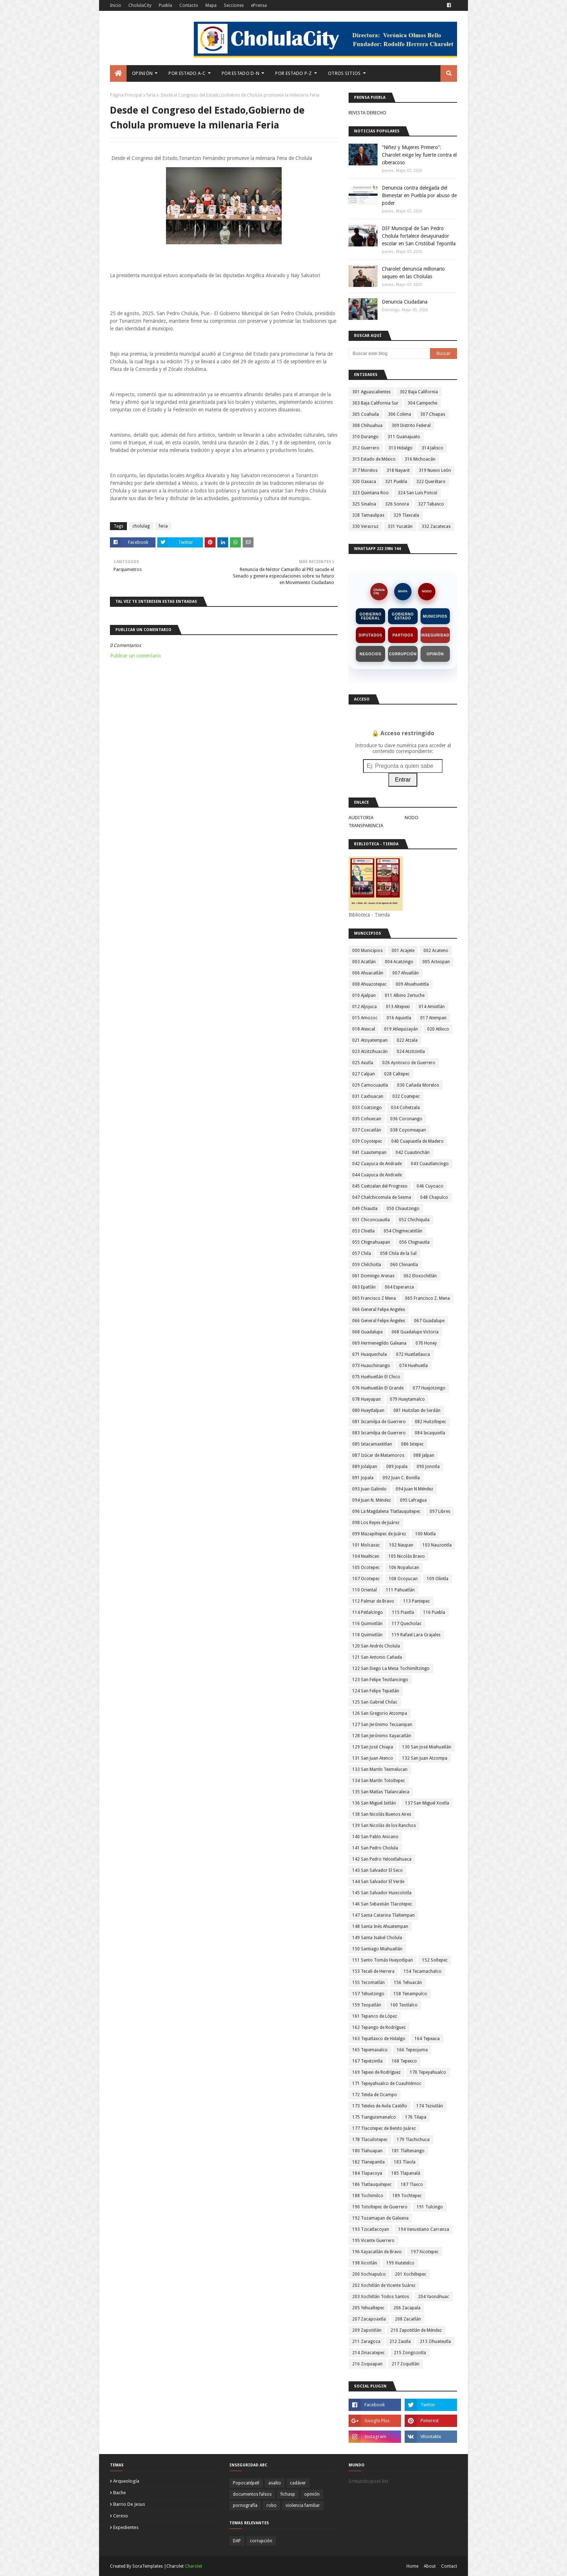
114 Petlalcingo (367, 1612)
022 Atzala (407, 1040)
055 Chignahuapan (371, 1242)
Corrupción (403, 654)
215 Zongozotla (410, 2352)
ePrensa (259, 5)
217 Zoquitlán (405, 2363)
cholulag (141, 526)
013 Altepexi (398, 1006)
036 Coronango (406, 1118)
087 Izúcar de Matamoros (378, 1455)
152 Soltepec (435, 1960)
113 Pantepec (416, 1601)
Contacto (188, 5)
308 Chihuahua (367, 425)
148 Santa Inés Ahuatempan (380, 1926)
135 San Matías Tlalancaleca (380, 1791)
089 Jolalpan (364, 1466)
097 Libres (440, 1511)
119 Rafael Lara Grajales (416, 1634)
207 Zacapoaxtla (369, 2319)
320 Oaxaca (364, 481)
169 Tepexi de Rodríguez (376, 2072)
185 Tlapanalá (405, 2173)
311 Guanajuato (404, 436)
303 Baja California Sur (375, 403)
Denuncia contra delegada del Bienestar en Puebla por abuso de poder (419, 195)
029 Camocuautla (370, 1085)
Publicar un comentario (135, 656)
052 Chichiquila (414, 1219)
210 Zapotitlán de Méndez (416, 2330)
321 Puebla (396, 481)
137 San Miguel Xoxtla (427, 1803)
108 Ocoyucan (403, 1578)
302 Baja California (419, 391)
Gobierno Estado (403, 616)
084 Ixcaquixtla (430, 1432)
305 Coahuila (365, 414)
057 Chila (361, 1253)
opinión (312, 2494)
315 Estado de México (374, 459)
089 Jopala (397, 1466)
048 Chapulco (434, 1197)
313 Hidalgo (400, 448)
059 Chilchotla (366, 1264)
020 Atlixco (438, 1029)
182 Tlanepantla (368, 2162)
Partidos (402, 635)
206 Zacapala (407, 2307)
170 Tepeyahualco (428, 2072)
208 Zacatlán (408, 2319)
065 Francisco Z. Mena (427, 1298)
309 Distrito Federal (411, 425)
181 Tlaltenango (408, 2150)
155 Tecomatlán (368, 1982)
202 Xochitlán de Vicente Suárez (383, 2285)
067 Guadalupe (429, 1320)
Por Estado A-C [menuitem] (187, 73)
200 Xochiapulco (369, 2274)
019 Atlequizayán (401, 1029)
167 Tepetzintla (367, 2061)
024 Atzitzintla (411, 1051)
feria (150, 95)
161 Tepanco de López (374, 2016)
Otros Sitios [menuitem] (344, 73)
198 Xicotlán (364, 2263)
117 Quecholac (407, 1623)
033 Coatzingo (367, 1107)
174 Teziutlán (429, 2105)
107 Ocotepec (366, 1578)
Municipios (435, 616)
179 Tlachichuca (413, 2139)
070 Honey (426, 1343)
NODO (427, 591)
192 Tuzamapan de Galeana (380, 2218)
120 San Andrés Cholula (376, 1646)
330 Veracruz (365, 526)
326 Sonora (397, 504)
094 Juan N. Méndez (371, 1500)
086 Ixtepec (412, 1444)
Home (412, 2566)
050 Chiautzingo (403, 1208)
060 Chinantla (404, 1264)
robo (272, 2505)
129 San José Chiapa (372, 1747)
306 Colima (399, 414)
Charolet (193, 2566)
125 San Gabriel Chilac (374, 1702)
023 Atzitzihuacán (370, 1051)
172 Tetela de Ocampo (374, 2094)
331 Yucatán (400, 526)
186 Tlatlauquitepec (372, 2184)
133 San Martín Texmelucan (380, 1769)
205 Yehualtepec (368, 2307)
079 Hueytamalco (407, 1399)
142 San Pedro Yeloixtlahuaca (382, 1859)
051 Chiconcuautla (371, 1219)
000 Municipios (367, 950)
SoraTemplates (147, 2566)
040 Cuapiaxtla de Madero (417, 1141)
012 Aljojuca (364, 1006)
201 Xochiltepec (410, 2274)
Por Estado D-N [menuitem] (240, 73)
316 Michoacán (420, 459)
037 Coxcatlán (366, 1130)
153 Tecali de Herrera (373, 1971)
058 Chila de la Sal (398, 1253)
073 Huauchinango (371, 1365)
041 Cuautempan (369, 1152)
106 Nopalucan (404, 1567)
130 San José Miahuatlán (426, 1747)
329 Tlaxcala (406, 515)
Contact (449, 2566)
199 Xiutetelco (400, 2263)
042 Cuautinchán (413, 1152)
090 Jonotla (428, 1466)
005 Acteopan (436, 961)
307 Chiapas (432, 414)
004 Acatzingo (399, 961)
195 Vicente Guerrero (373, 2240)
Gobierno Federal (370, 616)
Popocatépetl (246, 2483)
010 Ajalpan (364, 995)
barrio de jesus (129, 2504)
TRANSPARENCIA (366, 825)
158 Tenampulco (410, 1993)
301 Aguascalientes (371, 391)
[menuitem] (118, 73)
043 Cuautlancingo (430, 1163)
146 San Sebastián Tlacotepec (382, 1904)
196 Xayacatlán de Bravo (377, 2251)
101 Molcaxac (366, 1545)
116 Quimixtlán (367, 1623)
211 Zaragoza (366, 2341)
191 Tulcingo (430, 2206)
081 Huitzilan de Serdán (416, 1410)
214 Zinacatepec (368, 2352)
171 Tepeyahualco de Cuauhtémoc (386, 2083)
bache (119, 2492)
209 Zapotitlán (366, 2330)
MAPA (403, 591)
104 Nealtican (365, 1556)
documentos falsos (252, 2494)
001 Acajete (403, 950)
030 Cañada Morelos (418, 1085)
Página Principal (126, 95)
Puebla (165, 5)
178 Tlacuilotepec (370, 2139)
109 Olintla (437, 1578)
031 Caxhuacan (367, 1096)
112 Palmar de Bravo (373, 1601)
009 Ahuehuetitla (412, 984)
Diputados (370, 635)
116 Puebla (434, 1612)
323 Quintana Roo (370, 492)
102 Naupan (401, 1545)
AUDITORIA (361, 817)
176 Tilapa (415, 2117)
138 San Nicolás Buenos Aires (381, 1814)
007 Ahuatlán (405, 973)
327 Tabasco (431, 504)
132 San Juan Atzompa (424, 1758)
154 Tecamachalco (423, 1971)
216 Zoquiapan (367, 2363)
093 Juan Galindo (369, 1489)
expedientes (125, 2527)
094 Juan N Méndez (414, 1489)
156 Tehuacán (408, 1982)
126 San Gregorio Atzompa (379, 1713)
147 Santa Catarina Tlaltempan (383, 1915)
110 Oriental (364, 1589)
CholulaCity (140, 5)
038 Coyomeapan (408, 1130)
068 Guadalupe (367, 1331)
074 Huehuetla (413, 1365)
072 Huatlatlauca (413, 1354)
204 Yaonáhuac (433, 2296)
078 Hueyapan (366, 1399)
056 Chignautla (414, 1242)
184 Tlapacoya (367, 2173)
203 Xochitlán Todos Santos (380, 2296)
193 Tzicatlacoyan (370, 2229)
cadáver (298, 2483)
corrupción (261, 2540)
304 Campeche (422, 403)
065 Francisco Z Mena (374, 1298)
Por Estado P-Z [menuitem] (293, 73)
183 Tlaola (404, 2162)
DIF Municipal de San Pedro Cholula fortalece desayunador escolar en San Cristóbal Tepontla (419, 235)
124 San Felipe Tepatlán (375, 1690)
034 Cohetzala (405, 1107)
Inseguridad (435, 635)
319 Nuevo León (435, 470)
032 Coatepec (406, 1096)
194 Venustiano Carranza (423, 2229)
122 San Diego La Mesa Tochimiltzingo (391, 1668)
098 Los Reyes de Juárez (376, 1522)
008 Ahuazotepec (369, 984)
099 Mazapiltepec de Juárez (379, 1533)
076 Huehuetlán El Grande (378, 1388)
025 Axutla (362, 1062)
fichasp (288, 2494)
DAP (237, 2540)
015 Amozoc (365, 1017)
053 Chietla (363, 1231)
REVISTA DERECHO (367, 112)
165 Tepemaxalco (370, 2049)
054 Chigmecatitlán (403, 1231)
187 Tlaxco (412, 2184)
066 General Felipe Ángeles (378, 1320)
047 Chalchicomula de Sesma (381, 1197)
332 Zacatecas (436, 526)
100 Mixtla (425, 1533)
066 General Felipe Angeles (378, 1309)
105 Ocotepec (366, 1567)
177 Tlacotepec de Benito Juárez (384, 2128)
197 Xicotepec (425, 2251)
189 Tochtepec (407, 2195)
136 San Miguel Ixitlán (374, 1803)
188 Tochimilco (367, 2195)
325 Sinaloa (364, 504)
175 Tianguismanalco (374, 2117)
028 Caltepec (397, 1073)
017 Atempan (433, 1017)
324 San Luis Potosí (417, 492)
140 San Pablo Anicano (375, 1836)
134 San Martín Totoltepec (378, 1780)
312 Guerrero (365, 448)
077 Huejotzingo (429, 1388)
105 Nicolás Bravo (406, 1556)
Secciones (234, 5)
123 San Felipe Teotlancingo (380, 1679)
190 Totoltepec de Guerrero (380, 2206)
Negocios (370, 654)
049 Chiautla (365, 1208)
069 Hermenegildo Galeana (379, 1343)
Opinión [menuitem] (142, 73)
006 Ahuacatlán (367, 973)
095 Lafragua (413, 1500)
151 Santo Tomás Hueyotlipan (382, 1960)
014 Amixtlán (432, 1006)
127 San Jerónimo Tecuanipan (382, 1724)
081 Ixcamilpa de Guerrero (379, 1421)
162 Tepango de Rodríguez (379, 2027)
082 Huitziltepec (430, 1421)
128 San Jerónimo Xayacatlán (381, 1735)
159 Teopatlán (366, 2005)
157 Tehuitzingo (368, 1993)
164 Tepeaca (427, 2038)
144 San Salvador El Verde (378, 1881)
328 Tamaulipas (368, 515)
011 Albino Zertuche (405, 995)
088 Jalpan (423, 1455)
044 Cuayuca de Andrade (377, 1174)
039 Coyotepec (367, 1141)
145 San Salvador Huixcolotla (382, 1892)
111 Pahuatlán (400, 1589)
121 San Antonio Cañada (377, 1657)
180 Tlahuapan (367, 2150)
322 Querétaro (431, 481)
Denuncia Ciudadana (404, 302)
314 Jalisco (432, 448)
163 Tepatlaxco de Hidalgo (378, 2038)
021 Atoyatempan (370, 1040)
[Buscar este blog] (389, 353)
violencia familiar (303, 2505)
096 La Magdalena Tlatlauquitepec (386, 1511)
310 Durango (365, 436)
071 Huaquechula (369, 1354)
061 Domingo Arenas (373, 1275)
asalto (274, 2483)
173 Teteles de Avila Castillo (379, 2105)
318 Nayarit (398, 470)
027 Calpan (363, 1073)
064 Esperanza (399, 1287)
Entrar (403, 780)
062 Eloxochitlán (420, 1275)
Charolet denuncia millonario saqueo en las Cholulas (413, 272)
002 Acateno (435, 950)
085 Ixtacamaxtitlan (372, 1444)
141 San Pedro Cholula (375, 1847)
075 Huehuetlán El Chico (376, 1376)
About (430, 2566)
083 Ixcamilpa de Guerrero (379, 1432)
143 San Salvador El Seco (377, 1870)
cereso (120, 2515)
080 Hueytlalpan (368, 1410)
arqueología (126, 2481)
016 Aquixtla (399, 1017)
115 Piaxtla (403, 1612)
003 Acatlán (364, 961)
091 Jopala (363, 1477)
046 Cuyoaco (430, 1186)
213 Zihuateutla (435, 2341)
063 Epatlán (364, 1287)
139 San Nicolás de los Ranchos (384, 1825)
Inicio (115, 5)
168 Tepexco (404, 2061)
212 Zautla (400, 2341)
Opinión (435, 654)
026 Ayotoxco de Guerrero (408, 1062)
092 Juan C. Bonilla (401, 1477)
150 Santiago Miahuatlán (377, 1948)
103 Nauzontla (437, 1545)
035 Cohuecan (366, 1118)
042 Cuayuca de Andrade (377, 1163)
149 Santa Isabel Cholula (377, 1937)
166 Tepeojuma (412, 2049)
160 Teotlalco (404, 2005)
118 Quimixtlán (367, 1634)
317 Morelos (365, 470)
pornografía (245, 2505)
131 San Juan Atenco (372, 1758)
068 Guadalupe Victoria (415, 1331)
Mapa (211, 5)
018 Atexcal (363, 1029)
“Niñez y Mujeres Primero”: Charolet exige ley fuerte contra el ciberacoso (419, 154)
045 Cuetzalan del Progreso (380, 1186)
